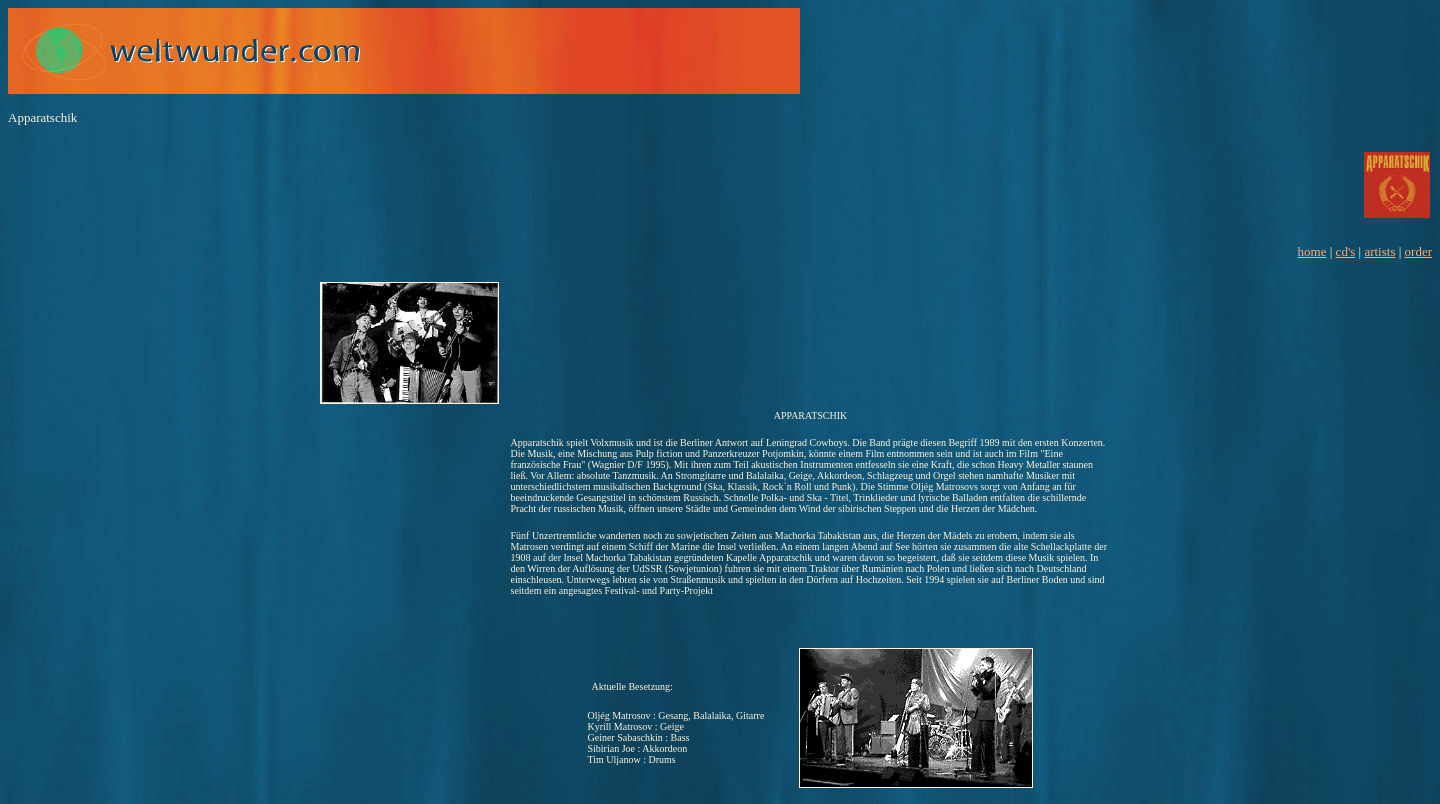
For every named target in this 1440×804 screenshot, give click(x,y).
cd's (1346, 251)
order (1418, 251)
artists (1379, 251)
